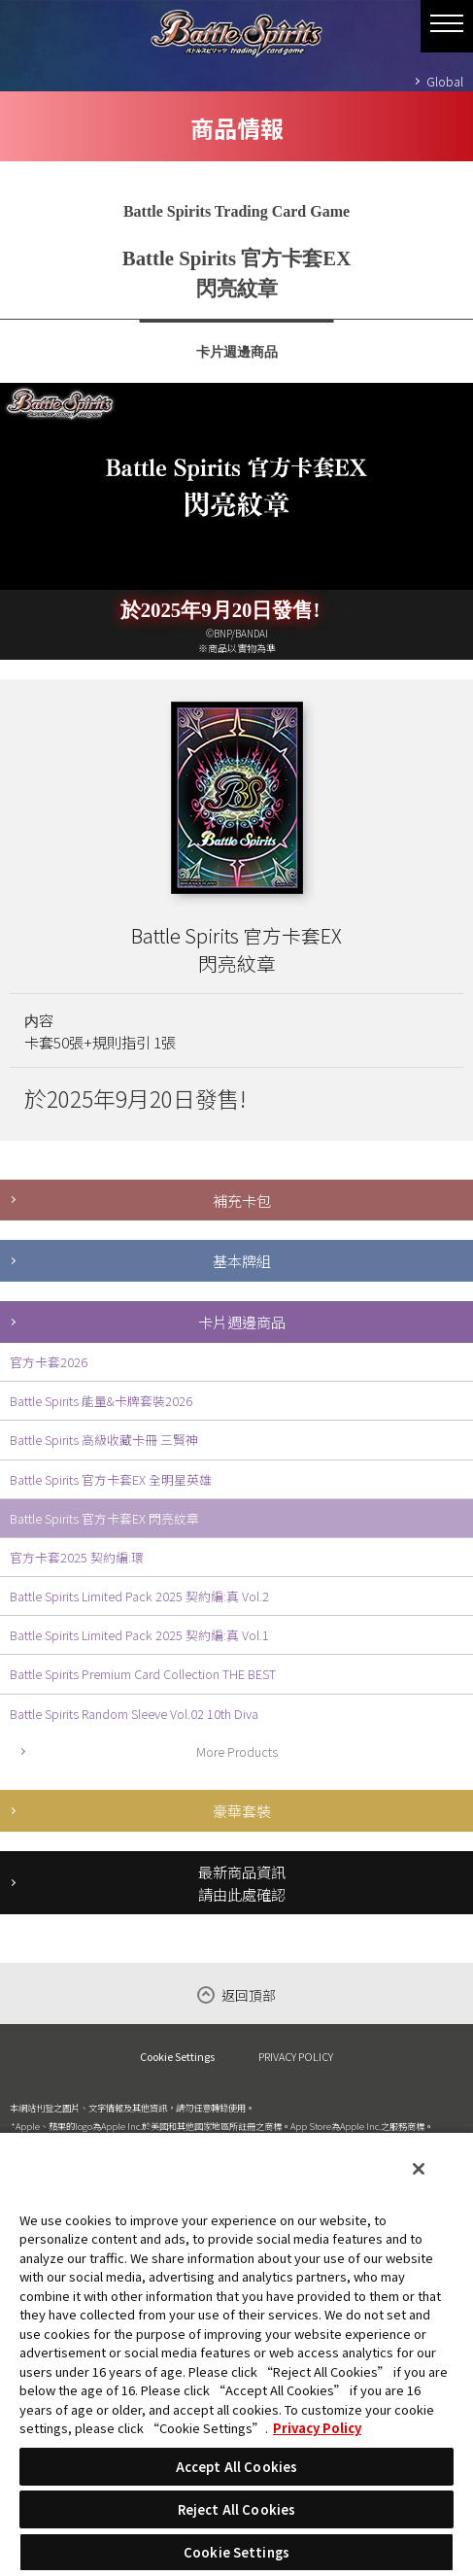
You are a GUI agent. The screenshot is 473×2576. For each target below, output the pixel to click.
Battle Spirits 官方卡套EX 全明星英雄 (111, 1479)
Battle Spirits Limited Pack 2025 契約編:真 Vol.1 (139, 1635)
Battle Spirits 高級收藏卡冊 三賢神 (104, 1439)
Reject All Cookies (236, 2509)
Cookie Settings (177, 2056)
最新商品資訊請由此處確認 (242, 1883)
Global (444, 81)
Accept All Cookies (236, 2466)
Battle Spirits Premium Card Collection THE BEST (143, 1674)
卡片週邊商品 (242, 1321)
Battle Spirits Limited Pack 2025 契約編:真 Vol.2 (139, 1596)
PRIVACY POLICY (295, 2056)
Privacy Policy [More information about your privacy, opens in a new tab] (317, 2428)
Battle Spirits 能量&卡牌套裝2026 (101, 1400)
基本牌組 (242, 1260)
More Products (237, 1751)
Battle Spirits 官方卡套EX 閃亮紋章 (104, 1518)
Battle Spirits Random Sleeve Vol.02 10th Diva (134, 1713)
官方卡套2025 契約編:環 (77, 1557)
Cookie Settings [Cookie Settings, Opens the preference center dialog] (236, 2552)
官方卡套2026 (48, 1362)
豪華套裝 (242, 1810)
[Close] (418, 2168)
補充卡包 (242, 1200)
